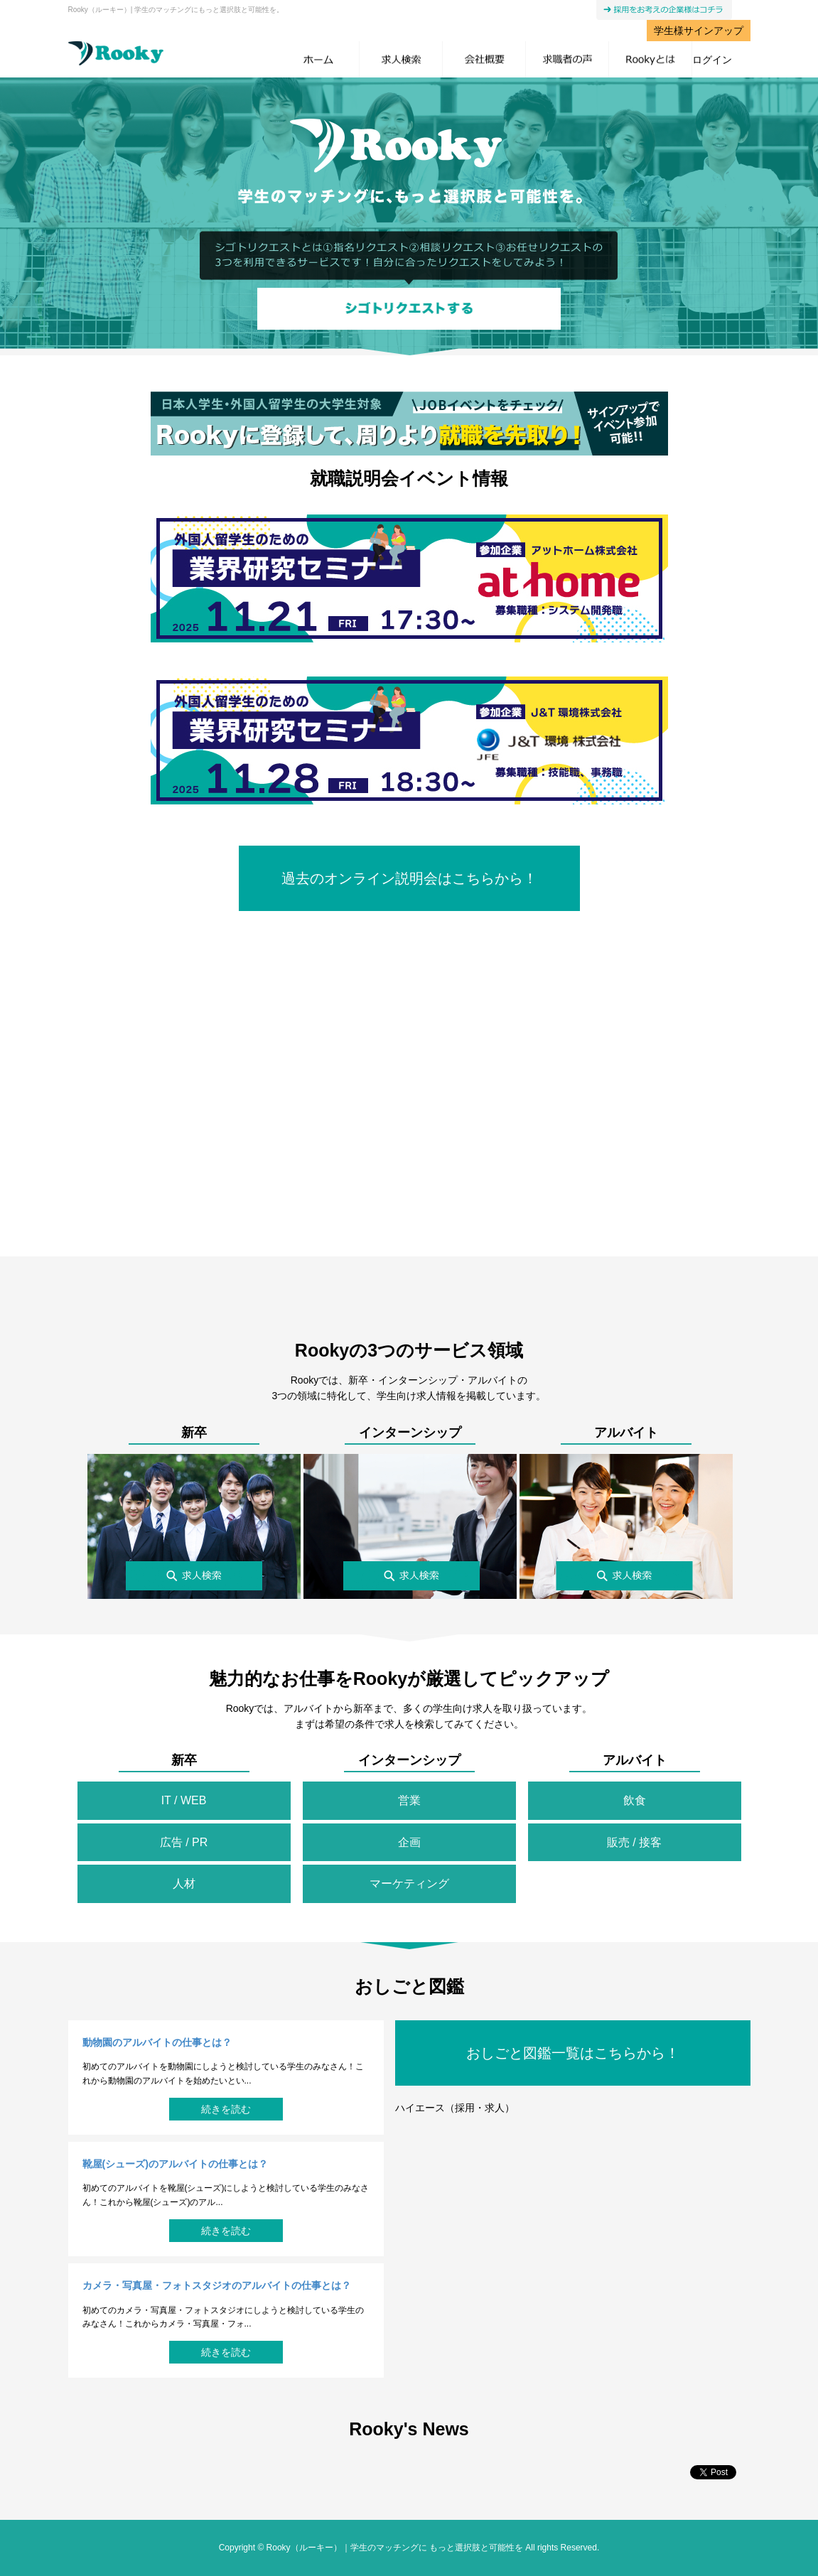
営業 (409, 1800)
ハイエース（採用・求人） (455, 2107)
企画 (409, 1842)
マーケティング (409, 1883)
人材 (184, 1883)
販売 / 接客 (634, 1842)
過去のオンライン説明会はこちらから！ (409, 878)
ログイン (712, 59)
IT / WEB (184, 1800)
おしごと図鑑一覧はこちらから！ (572, 2053)
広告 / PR (184, 1842)
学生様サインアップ (698, 30)
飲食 (634, 1800)
